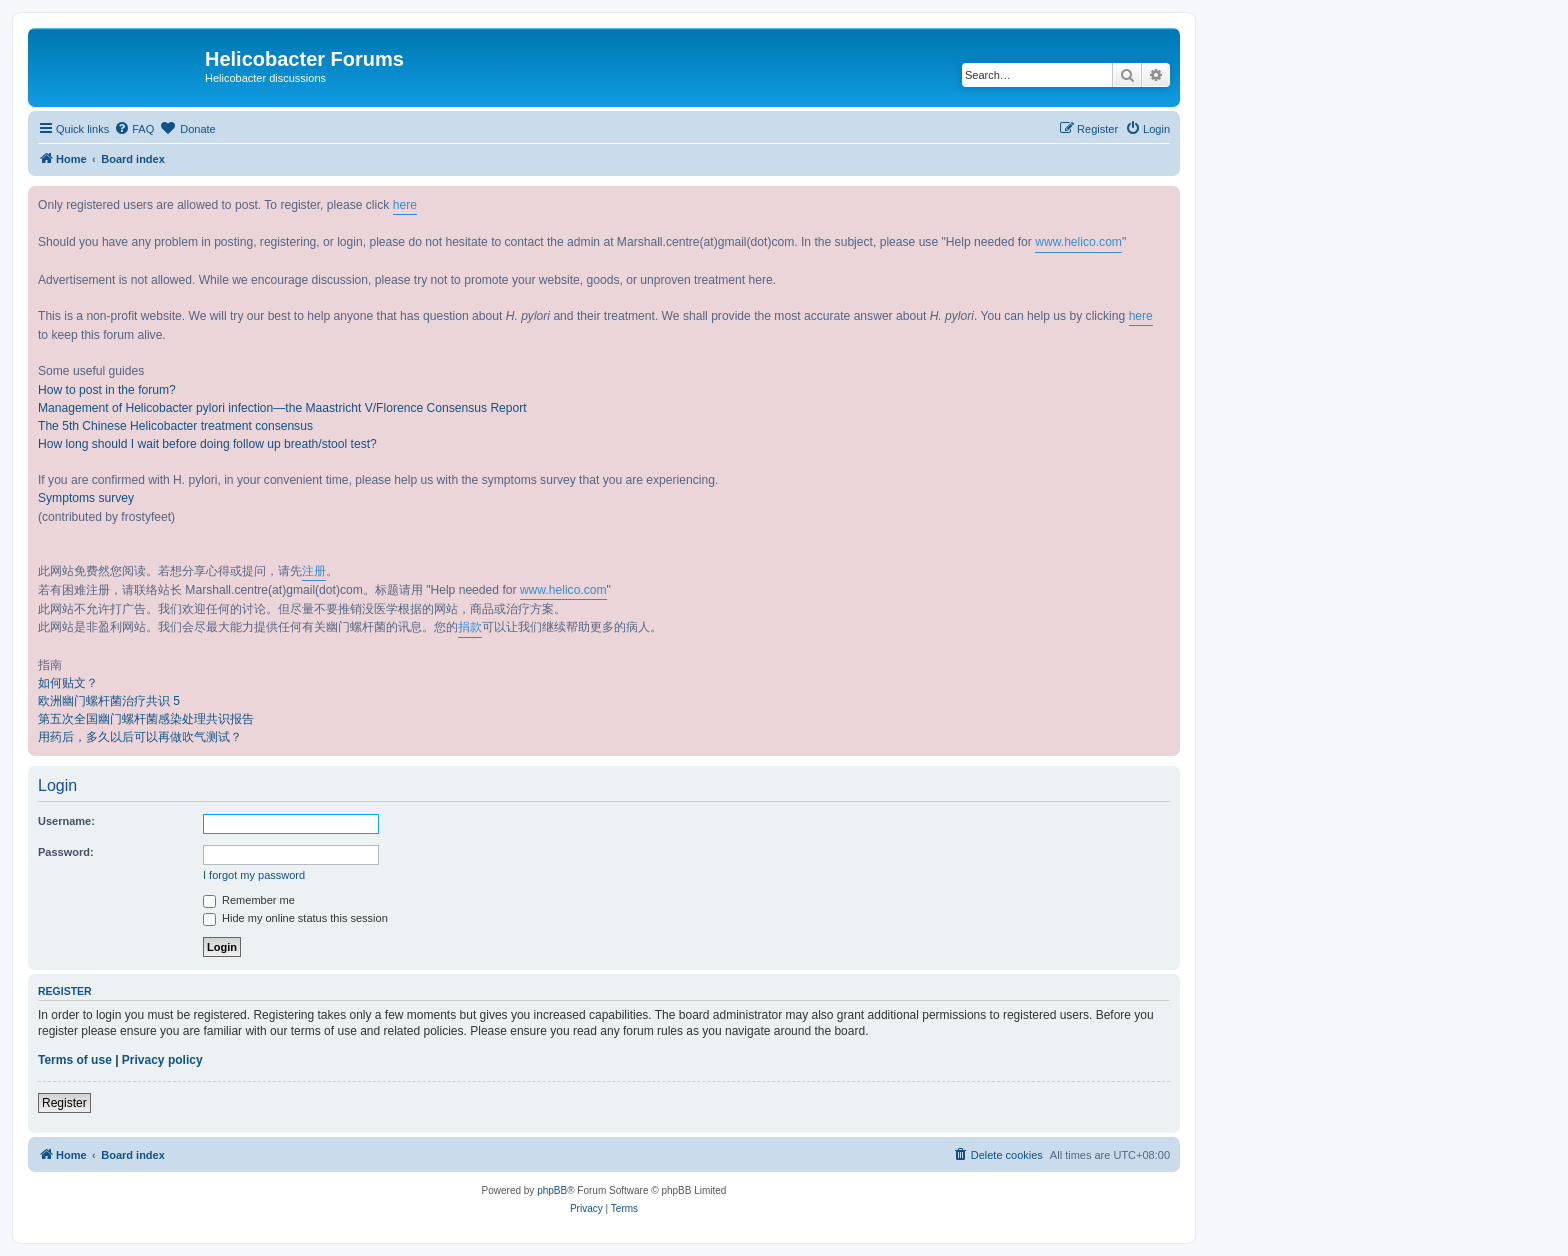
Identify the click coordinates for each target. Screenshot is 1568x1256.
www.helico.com (1078, 242)
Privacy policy (162, 1060)
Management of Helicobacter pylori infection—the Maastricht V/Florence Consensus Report (282, 408)
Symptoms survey (86, 498)
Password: (66, 852)
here (405, 205)
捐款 (470, 627)
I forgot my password (254, 875)
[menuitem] (134, 129)
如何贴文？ (68, 683)
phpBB (552, 1190)
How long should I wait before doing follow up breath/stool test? (207, 444)
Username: (66, 821)
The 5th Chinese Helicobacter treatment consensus (175, 426)
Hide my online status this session (295, 918)
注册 (314, 571)
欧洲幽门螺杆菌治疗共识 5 (109, 701)
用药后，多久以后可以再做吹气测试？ (140, 737)
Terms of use (75, 1060)
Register (64, 1103)
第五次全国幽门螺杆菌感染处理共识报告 (146, 719)
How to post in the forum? (107, 390)
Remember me (249, 900)
